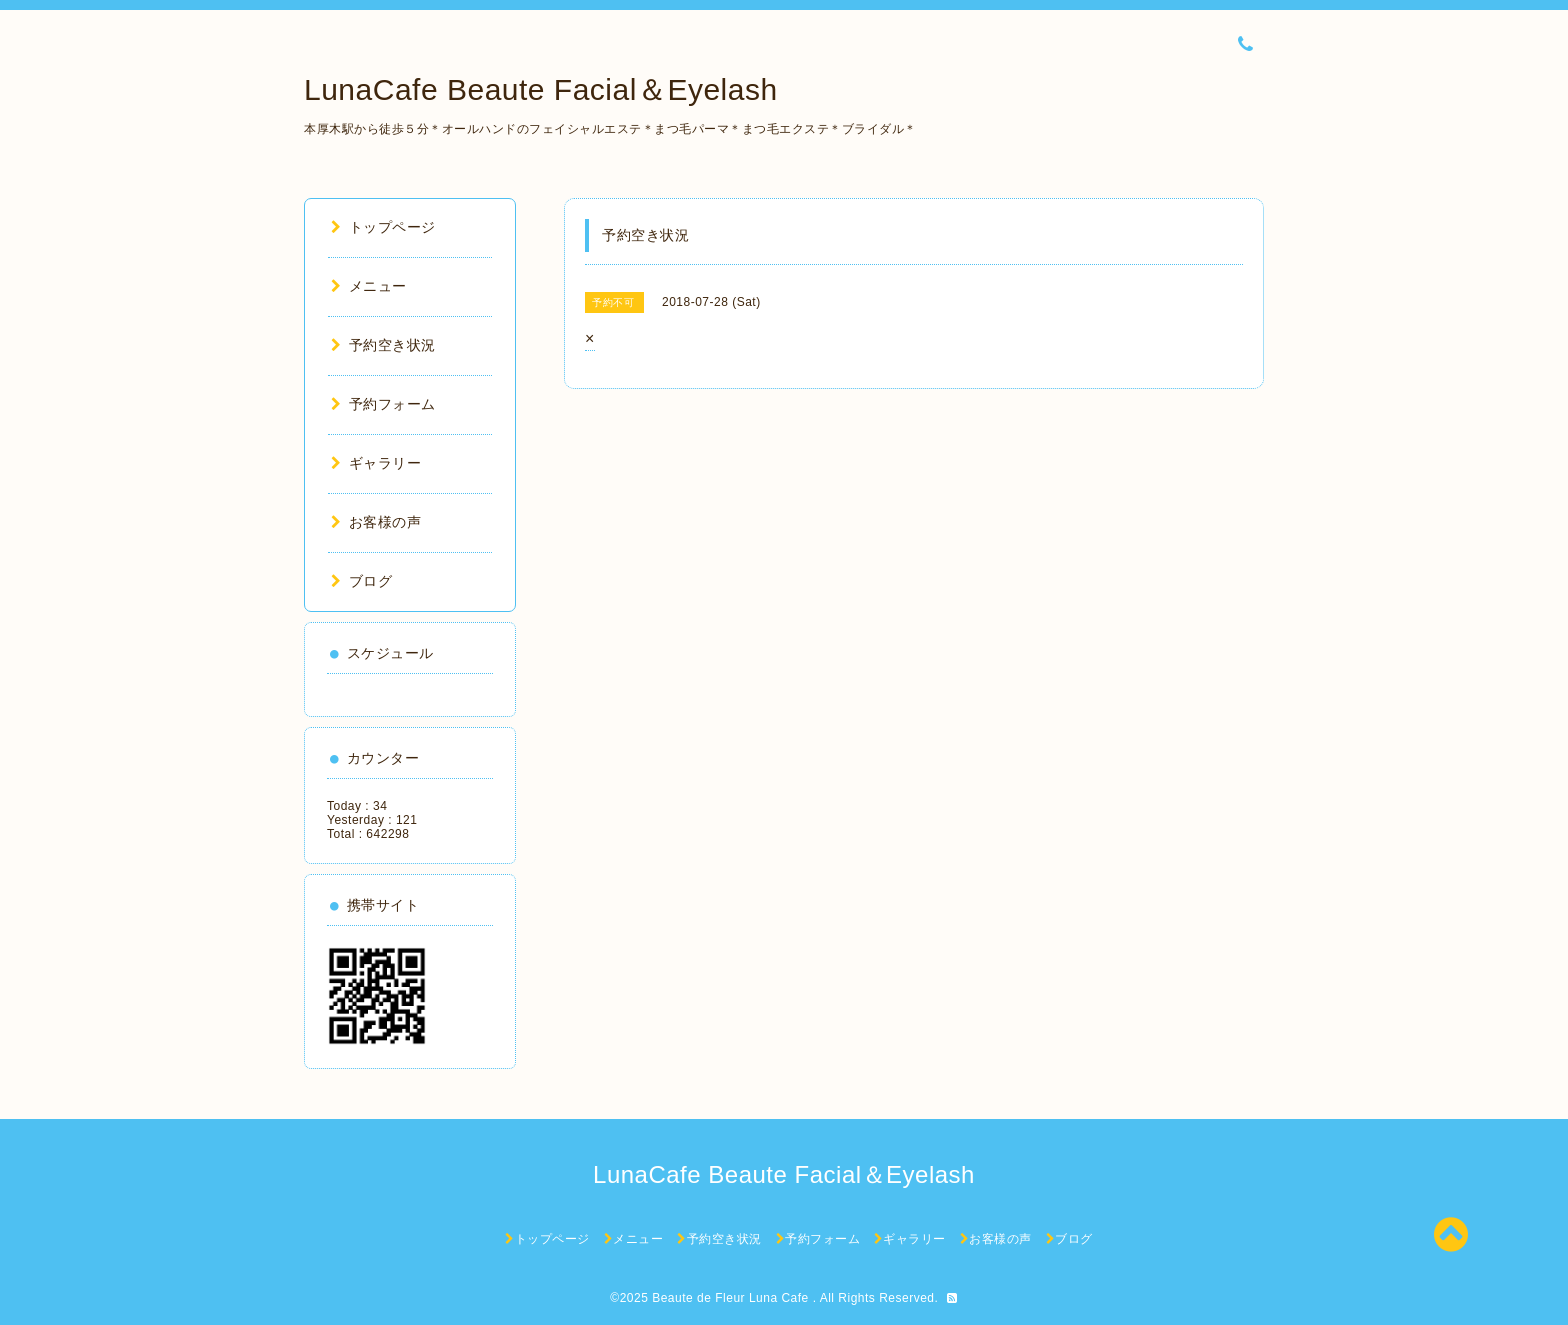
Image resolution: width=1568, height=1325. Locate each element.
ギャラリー (376, 463)
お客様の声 (376, 522)
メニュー (369, 286)
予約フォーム (383, 404)
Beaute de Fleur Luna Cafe (732, 1298)
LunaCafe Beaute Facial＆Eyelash (541, 89)
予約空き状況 (383, 345)
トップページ (383, 227)
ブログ (361, 581)
